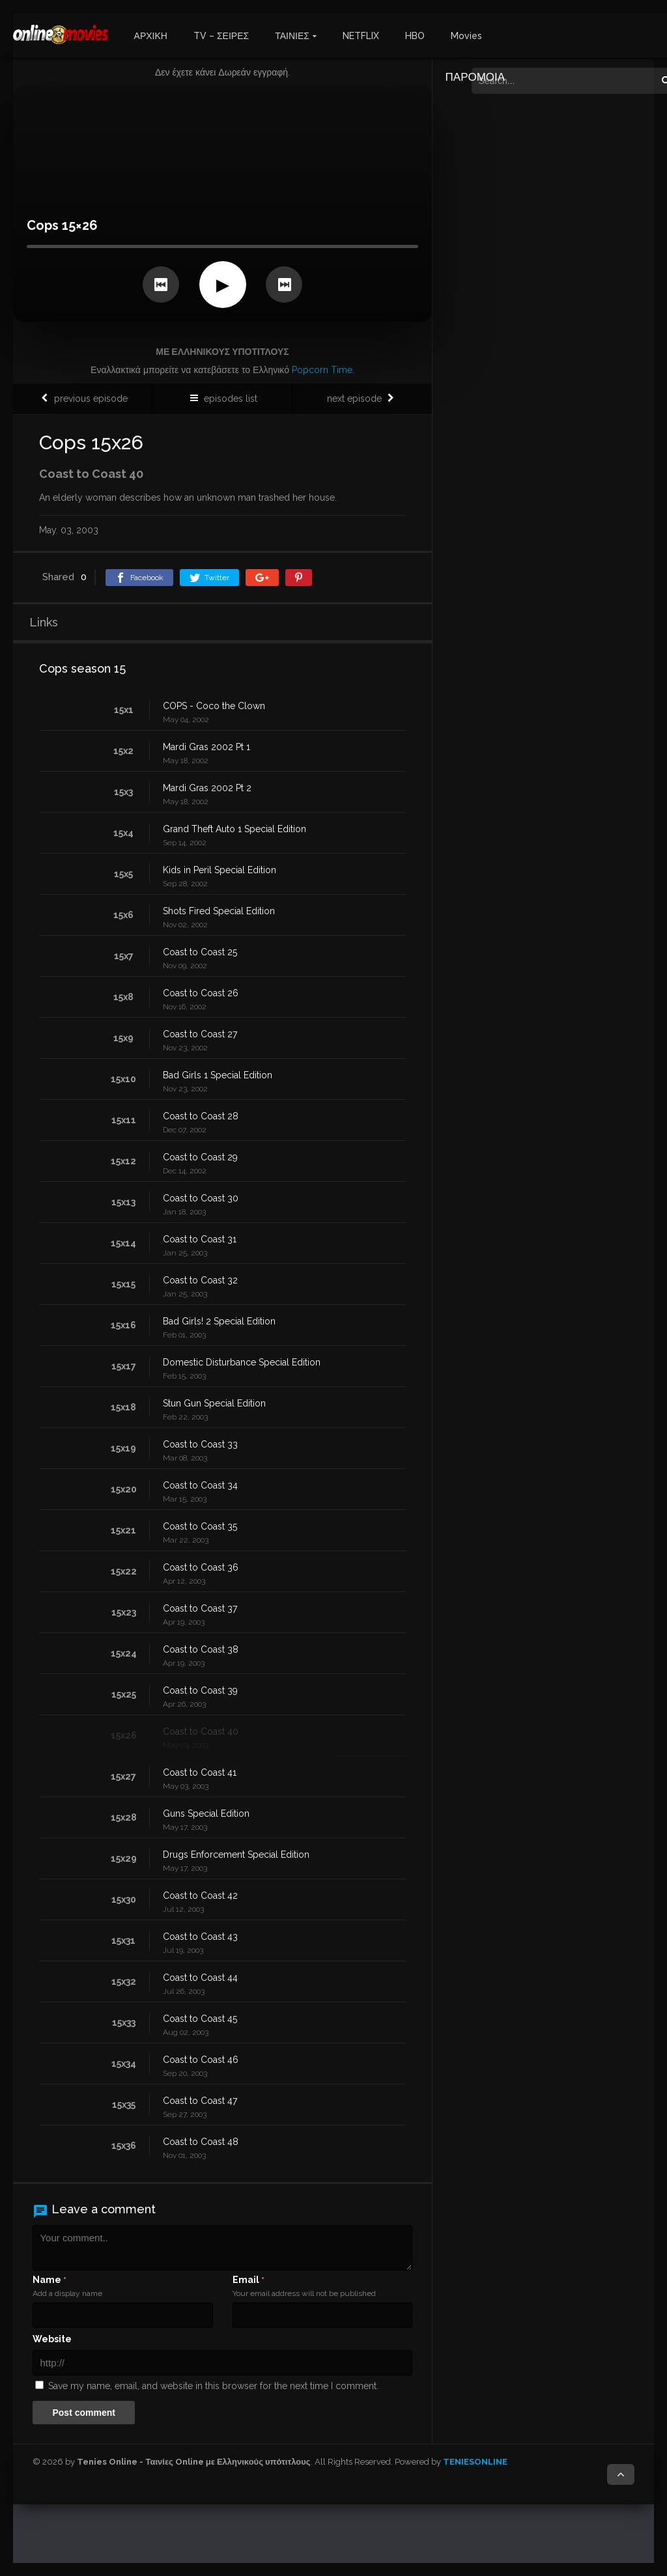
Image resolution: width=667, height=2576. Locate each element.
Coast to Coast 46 (200, 2059)
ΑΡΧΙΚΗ (150, 36)
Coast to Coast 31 (199, 1239)
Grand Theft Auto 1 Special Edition (234, 829)
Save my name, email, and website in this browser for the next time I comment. (213, 2386)
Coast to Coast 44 (200, 1977)
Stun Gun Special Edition (214, 1403)
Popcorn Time (322, 370)
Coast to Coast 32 (200, 1280)
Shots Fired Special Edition (219, 911)
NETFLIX (361, 36)
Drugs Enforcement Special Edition (236, 1854)
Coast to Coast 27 (200, 1034)
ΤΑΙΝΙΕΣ (292, 36)
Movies (466, 36)
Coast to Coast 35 (200, 1526)
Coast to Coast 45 (200, 2018)
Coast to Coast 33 (200, 1444)
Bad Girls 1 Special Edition (217, 1075)
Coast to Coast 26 (200, 993)
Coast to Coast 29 (200, 1157)
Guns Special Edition (206, 1813)
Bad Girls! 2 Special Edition (219, 1321)
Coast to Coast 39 (200, 1690)
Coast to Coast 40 (200, 1731)
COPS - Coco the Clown (214, 706)
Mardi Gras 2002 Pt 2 (207, 788)
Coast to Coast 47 (200, 2100)
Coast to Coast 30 (200, 1198)
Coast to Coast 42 (200, 1895)
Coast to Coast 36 (200, 1567)
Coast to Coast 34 (200, 1485)
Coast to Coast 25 (200, 952)
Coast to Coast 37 (200, 1608)
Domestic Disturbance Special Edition (241, 1362)
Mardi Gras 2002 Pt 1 (206, 747)
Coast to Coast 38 (200, 1649)
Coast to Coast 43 (200, 1936)
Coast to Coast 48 (200, 2141)
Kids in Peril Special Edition (219, 870)
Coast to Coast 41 (199, 1772)
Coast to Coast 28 (200, 1116)
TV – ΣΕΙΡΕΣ (221, 36)
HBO (415, 36)
